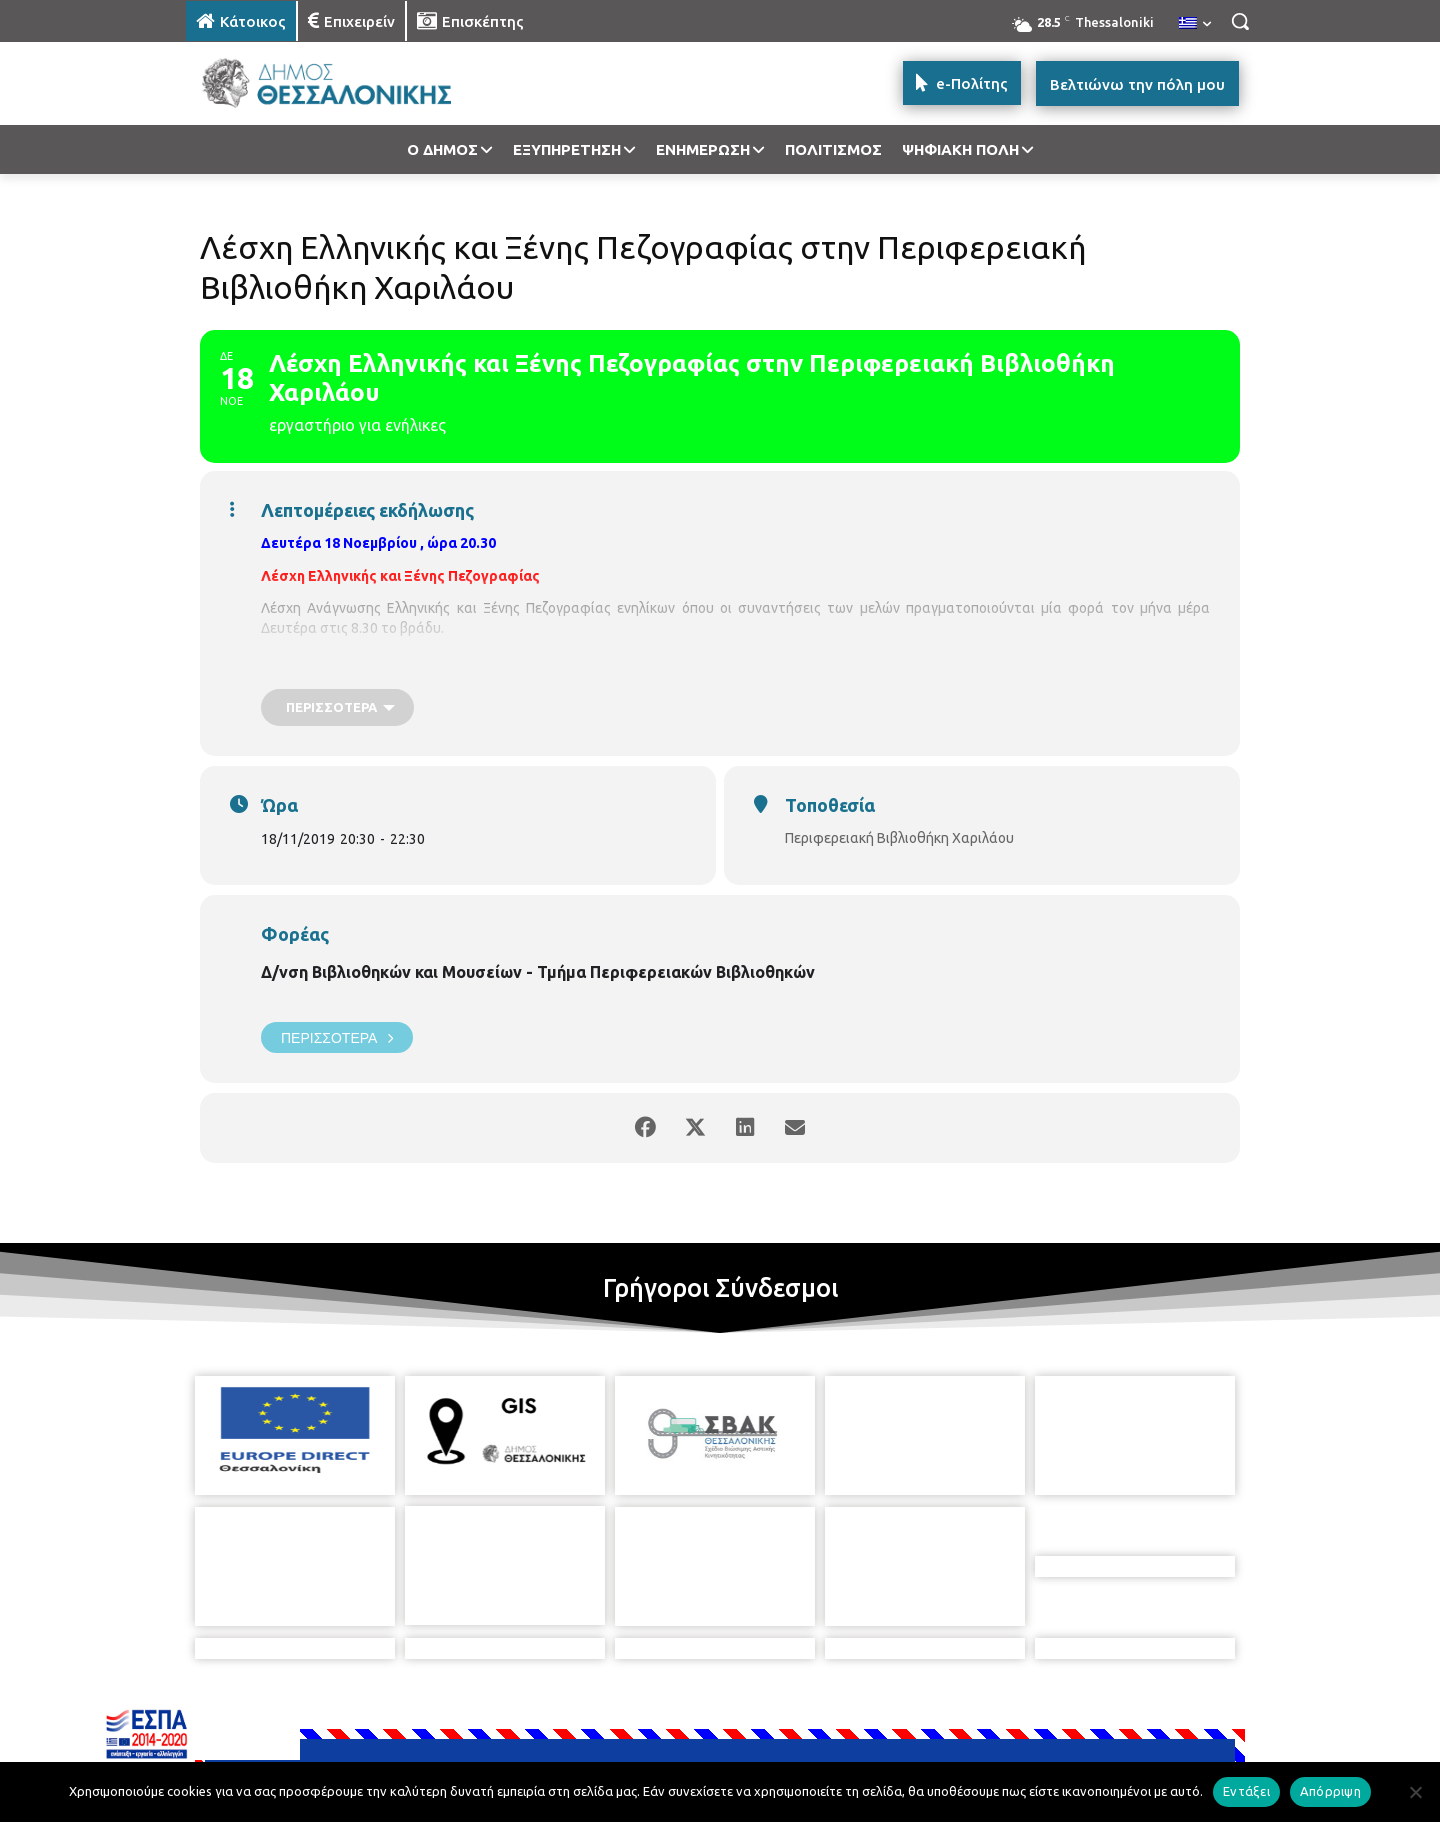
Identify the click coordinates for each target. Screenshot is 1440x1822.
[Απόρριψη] (1415, 1792)
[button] (1240, 21)
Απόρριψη (1330, 1791)
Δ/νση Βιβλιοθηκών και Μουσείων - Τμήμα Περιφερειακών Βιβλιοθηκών (538, 972)
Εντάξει (1246, 1791)
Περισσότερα (337, 1037)
